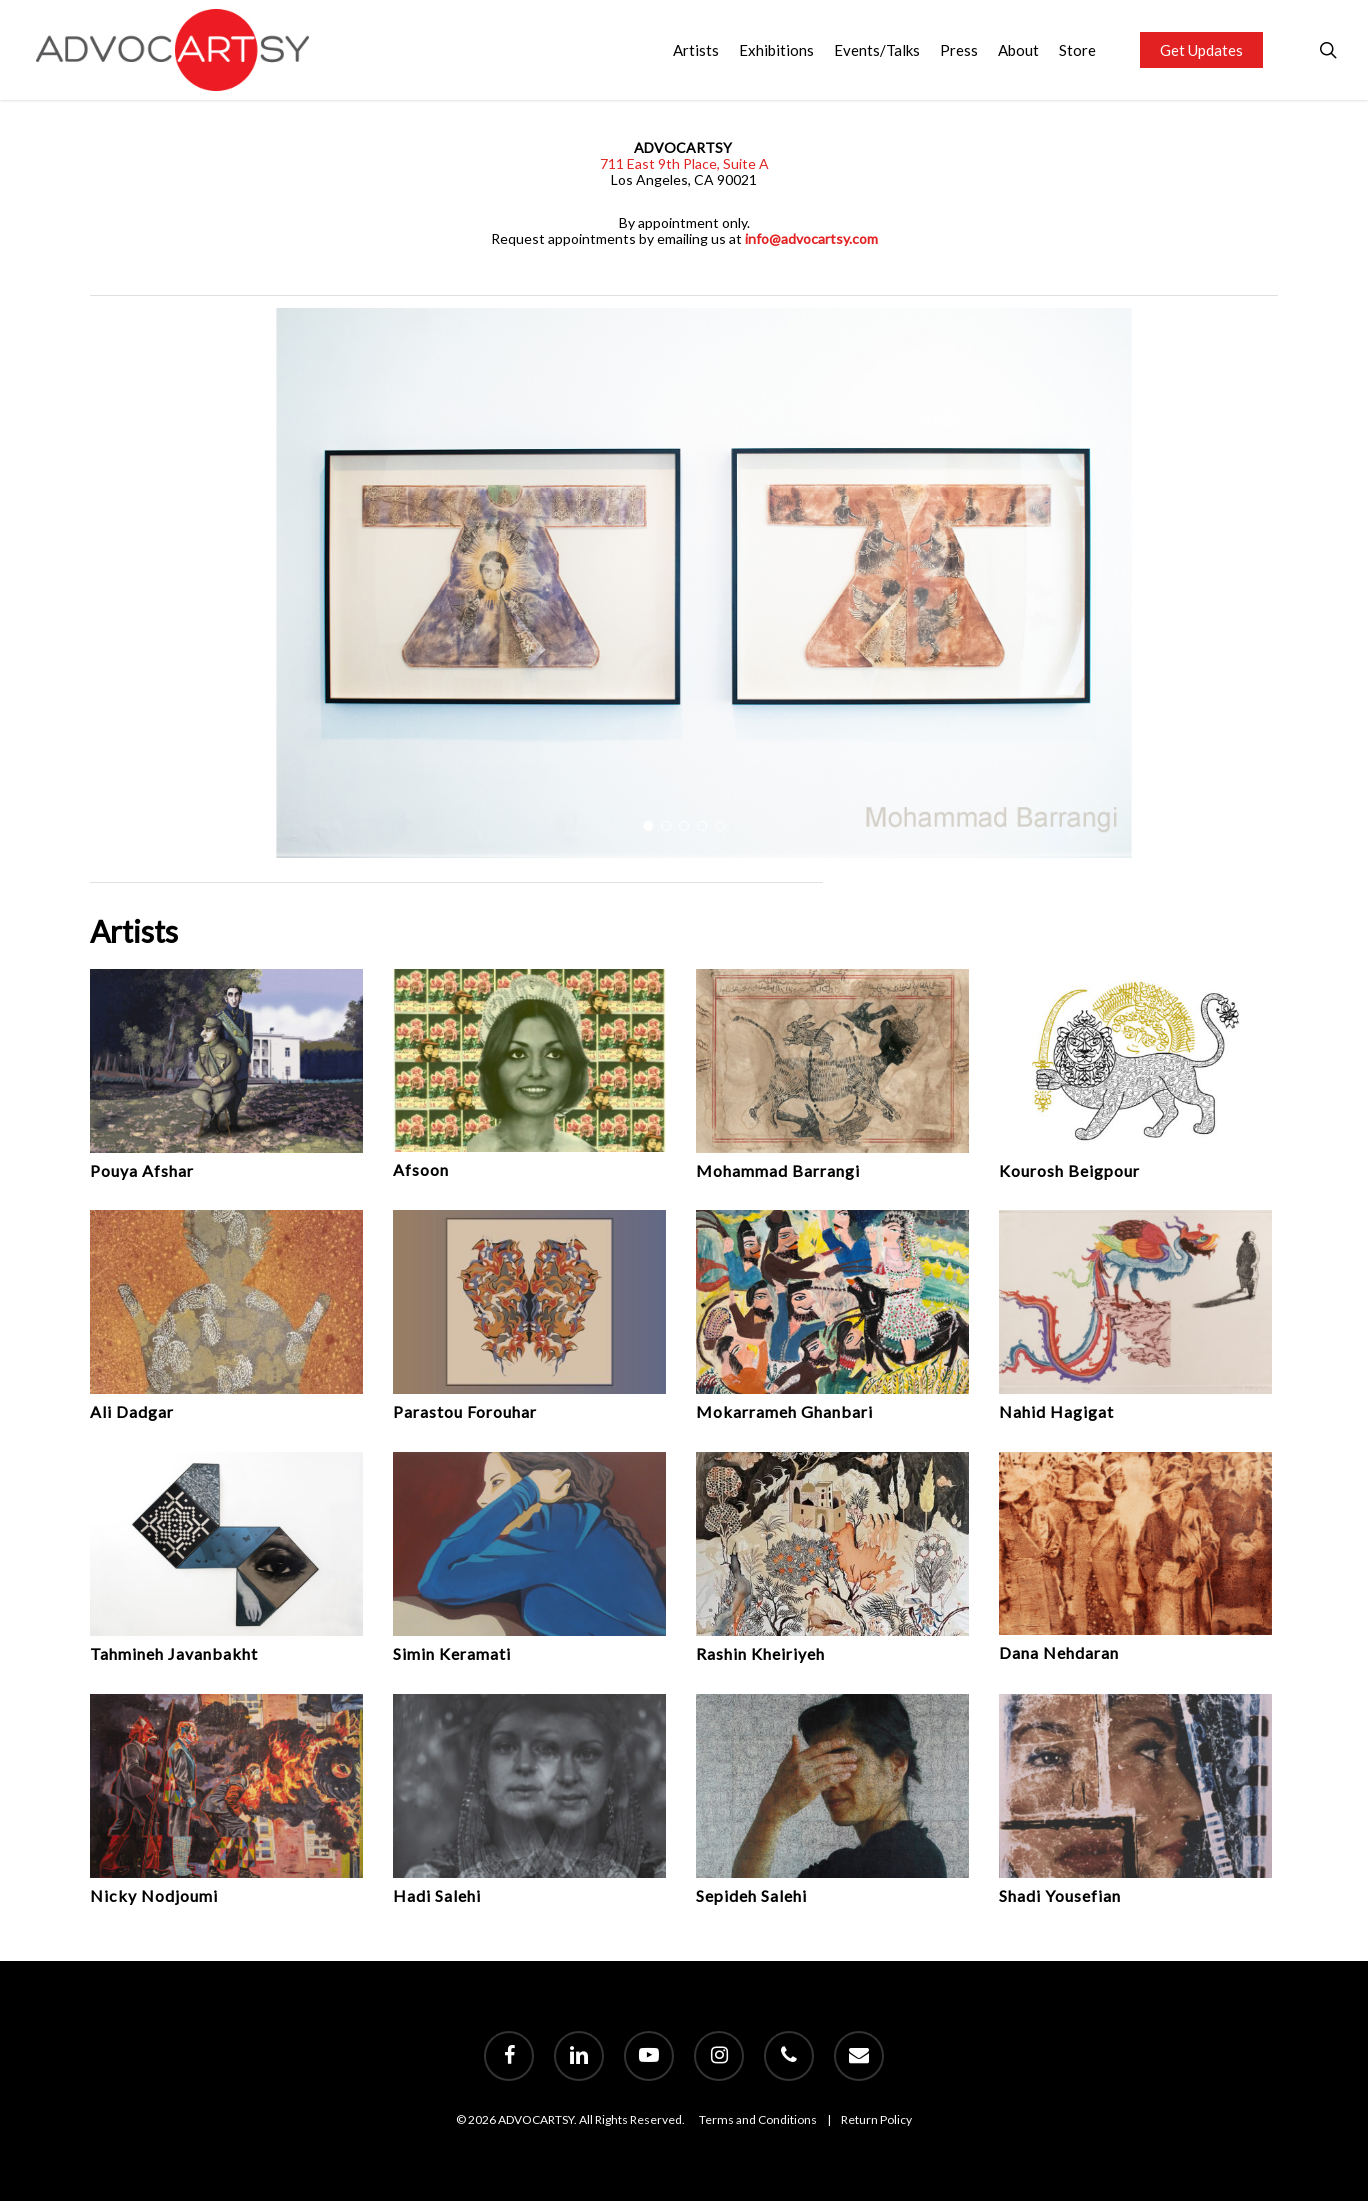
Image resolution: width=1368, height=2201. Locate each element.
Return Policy (876, 2119)
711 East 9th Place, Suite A (684, 163)
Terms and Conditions (758, 2119)
